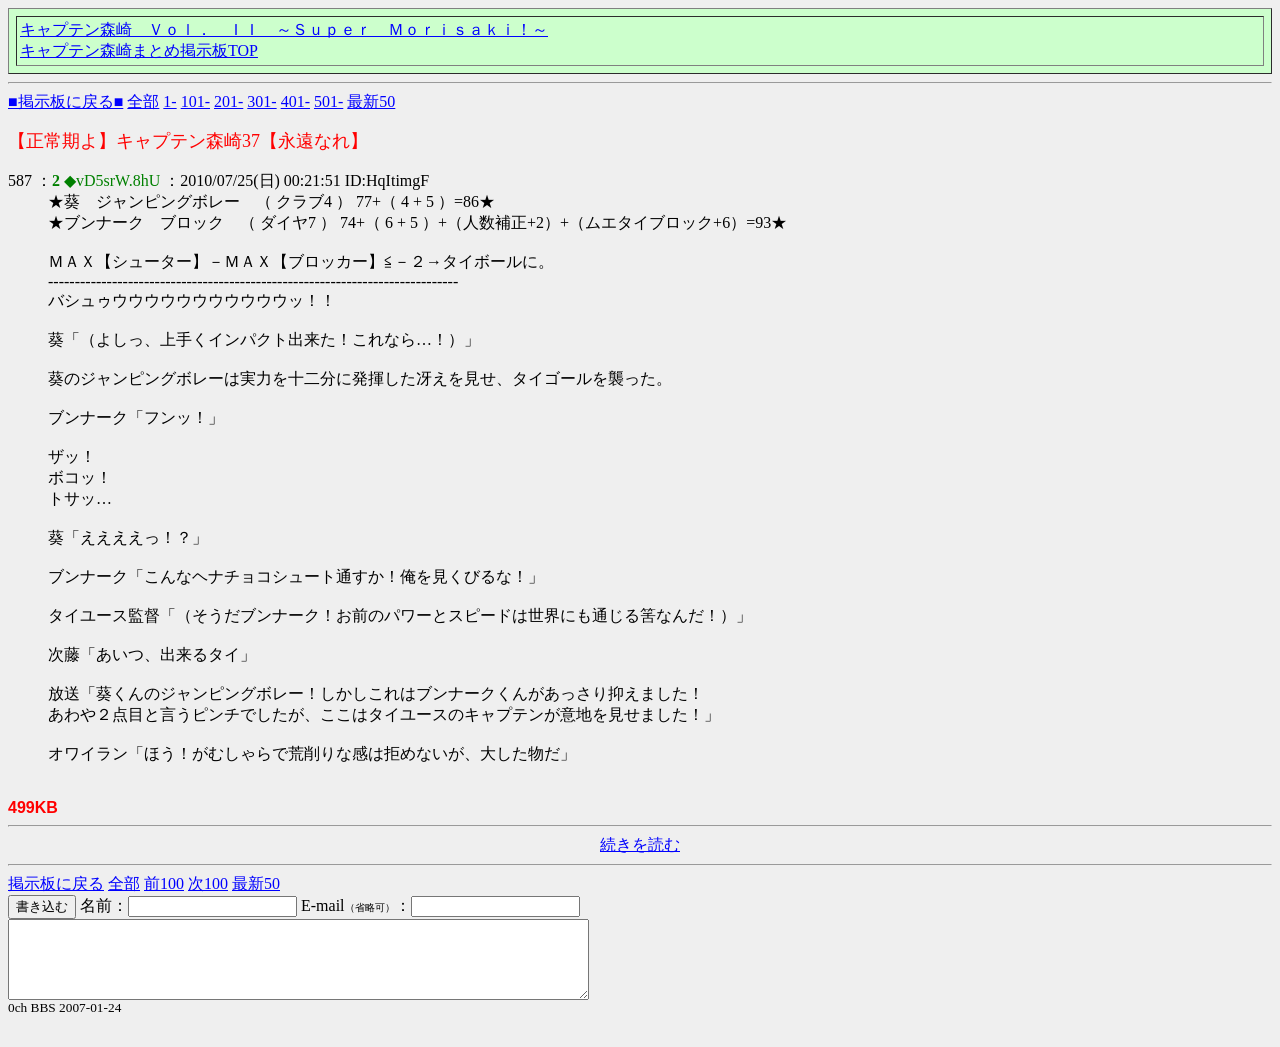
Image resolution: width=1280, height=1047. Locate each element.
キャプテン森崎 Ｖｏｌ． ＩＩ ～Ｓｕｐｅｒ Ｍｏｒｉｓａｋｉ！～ (284, 29)
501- (328, 101)
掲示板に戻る (56, 883)
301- (261, 101)
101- (195, 101)
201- (228, 101)
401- (295, 101)
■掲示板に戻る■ (65, 101)
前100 (164, 883)
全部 (143, 101)
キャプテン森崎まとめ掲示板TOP (139, 50)
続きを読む (640, 844)
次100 (208, 883)
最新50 (371, 101)
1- (169, 101)
